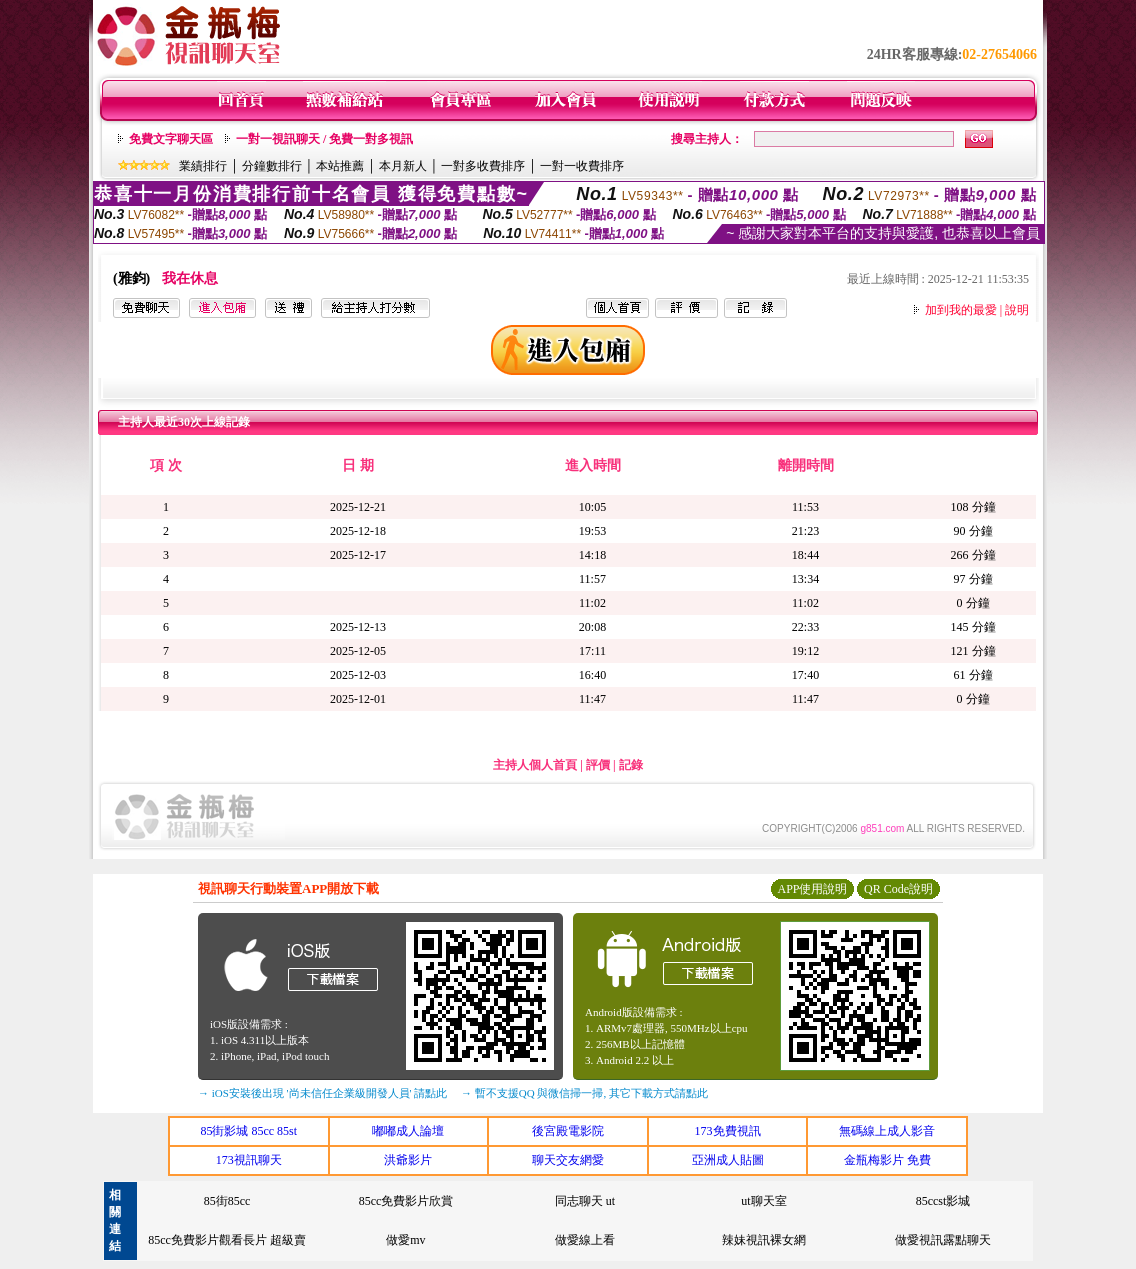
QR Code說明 (898, 889)
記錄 (631, 765)
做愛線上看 (585, 1240)
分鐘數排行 (272, 166)
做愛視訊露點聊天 (943, 1240)
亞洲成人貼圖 (728, 1160)
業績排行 (203, 166)
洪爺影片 (408, 1160)
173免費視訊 (728, 1131)
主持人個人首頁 (535, 765)
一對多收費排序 (483, 166)
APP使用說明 (812, 889)
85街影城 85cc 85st (248, 1131)
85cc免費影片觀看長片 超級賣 (227, 1240)
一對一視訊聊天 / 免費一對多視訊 (324, 139)
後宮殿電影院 (568, 1131)
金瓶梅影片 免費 (887, 1160)
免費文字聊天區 (171, 139)
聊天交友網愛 (568, 1160)
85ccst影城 (943, 1201)
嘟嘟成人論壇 (408, 1131)
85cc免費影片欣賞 (406, 1201)
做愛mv (405, 1240)
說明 (1017, 310)
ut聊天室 (763, 1201)
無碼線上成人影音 (887, 1131)
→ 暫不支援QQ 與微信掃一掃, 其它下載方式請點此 (584, 1093)
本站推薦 (340, 166)
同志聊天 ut (585, 1201)
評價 (598, 765)
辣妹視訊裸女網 (764, 1240)
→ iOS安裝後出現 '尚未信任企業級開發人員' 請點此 (322, 1093)
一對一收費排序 (582, 166)
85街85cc (227, 1201)
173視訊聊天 (249, 1160)
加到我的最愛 (961, 310)
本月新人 (403, 166)
